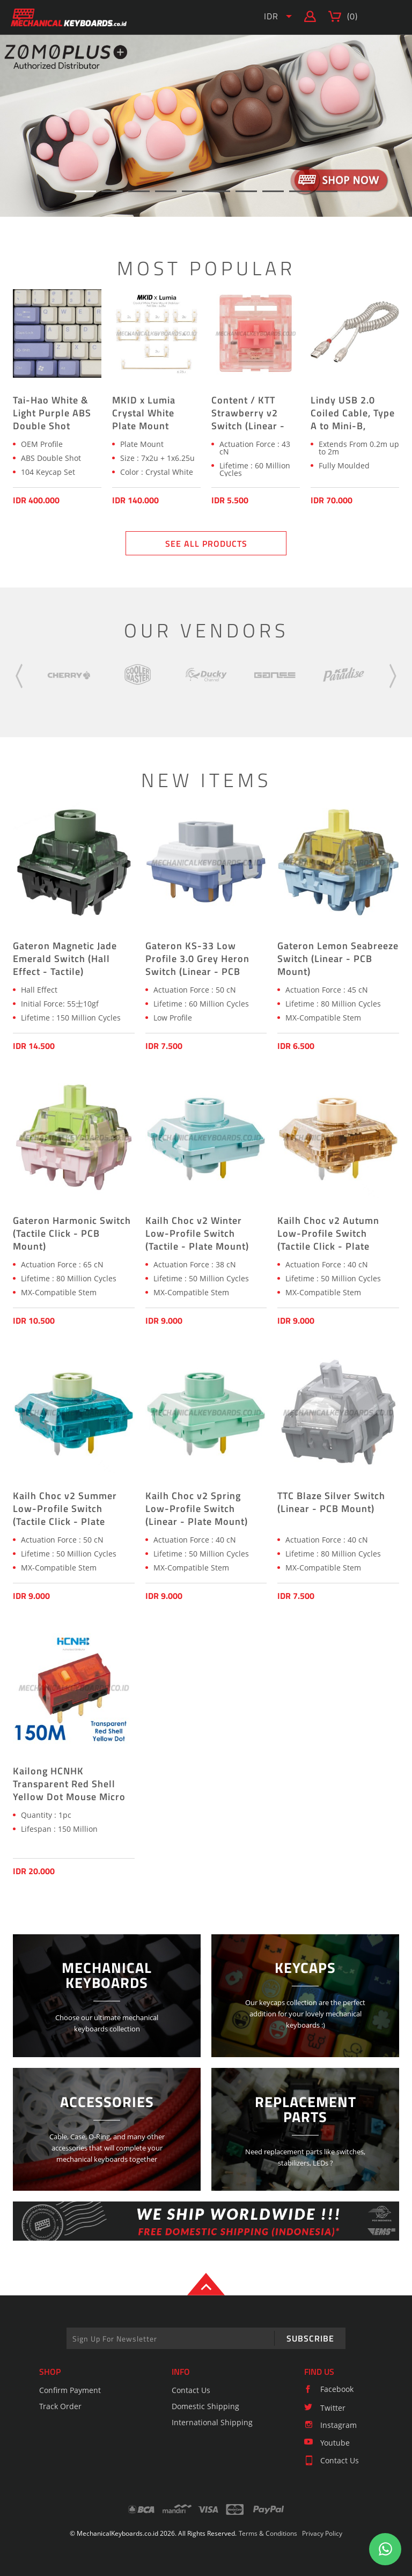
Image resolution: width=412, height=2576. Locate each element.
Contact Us (191, 2390)
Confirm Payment (70, 2390)
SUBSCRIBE (310, 2338)
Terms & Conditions (268, 2533)
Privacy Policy (322, 2533)
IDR (271, 16)
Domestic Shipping (205, 2406)
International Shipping (212, 2422)
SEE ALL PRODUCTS (206, 543)
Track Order (60, 2406)
